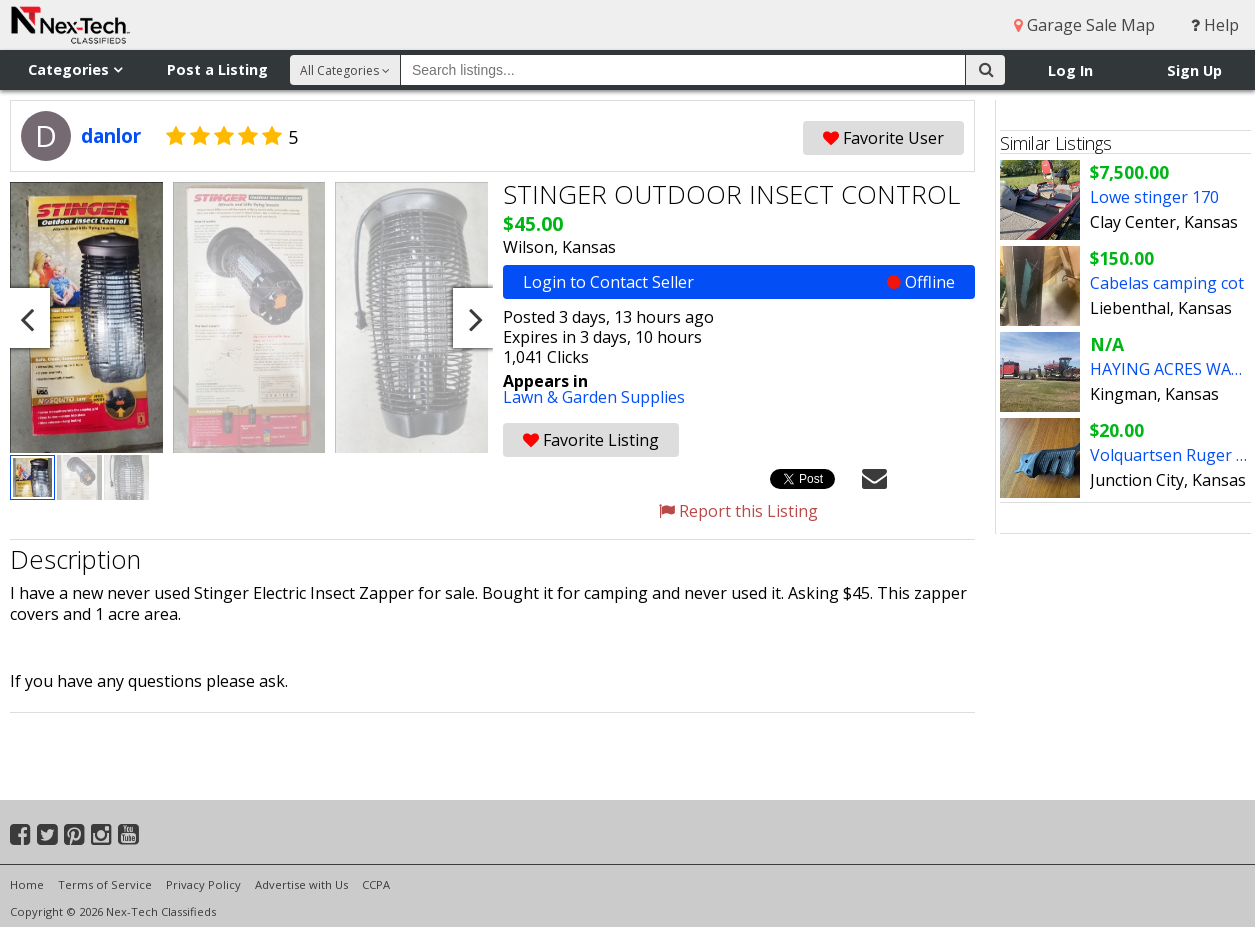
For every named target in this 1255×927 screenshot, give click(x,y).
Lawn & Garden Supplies (594, 397)
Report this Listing (738, 511)
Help (1215, 25)
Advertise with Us (301, 884)
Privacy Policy (203, 884)
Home (27, 884)
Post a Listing (217, 69)
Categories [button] (75, 69)
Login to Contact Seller (739, 282)
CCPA (376, 884)
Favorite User (883, 138)
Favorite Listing (591, 440)
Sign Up (1194, 70)
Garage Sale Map (1084, 25)
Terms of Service (105, 884)
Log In (1070, 70)
